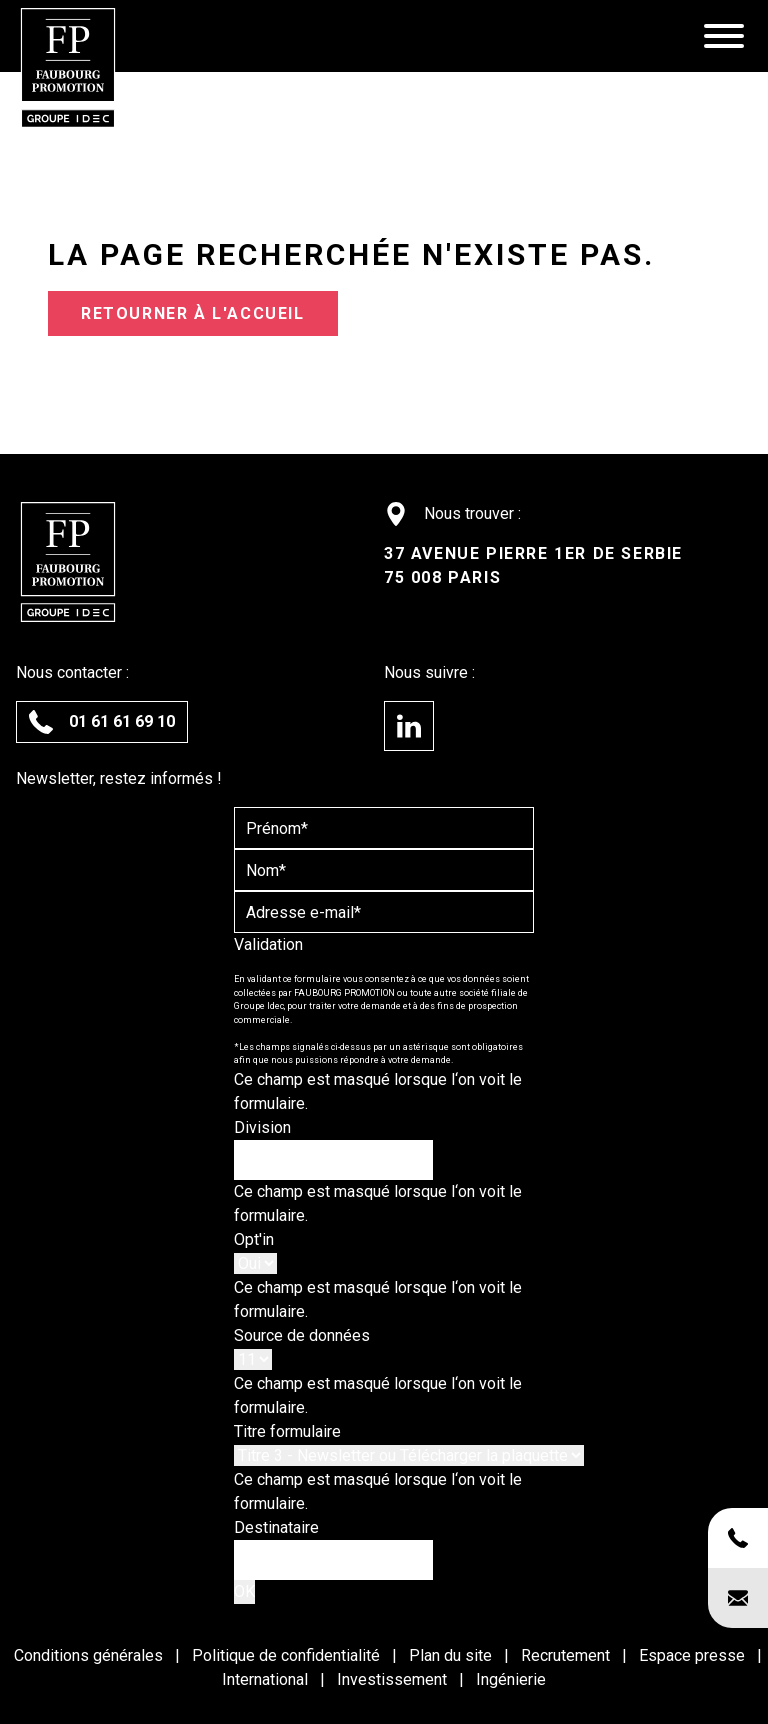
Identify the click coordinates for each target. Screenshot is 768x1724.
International (267, 1679)
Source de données (302, 1335)
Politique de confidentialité (288, 1655)
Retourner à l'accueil (193, 313)
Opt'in (254, 1239)
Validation (268, 944)
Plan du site (452, 1655)
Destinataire (276, 1527)
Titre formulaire (287, 1431)
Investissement (394, 1679)
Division (262, 1127)
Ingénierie (511, 1679)
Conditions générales (90, 1655)
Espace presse (694, 1655)
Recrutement (567, 1655)
